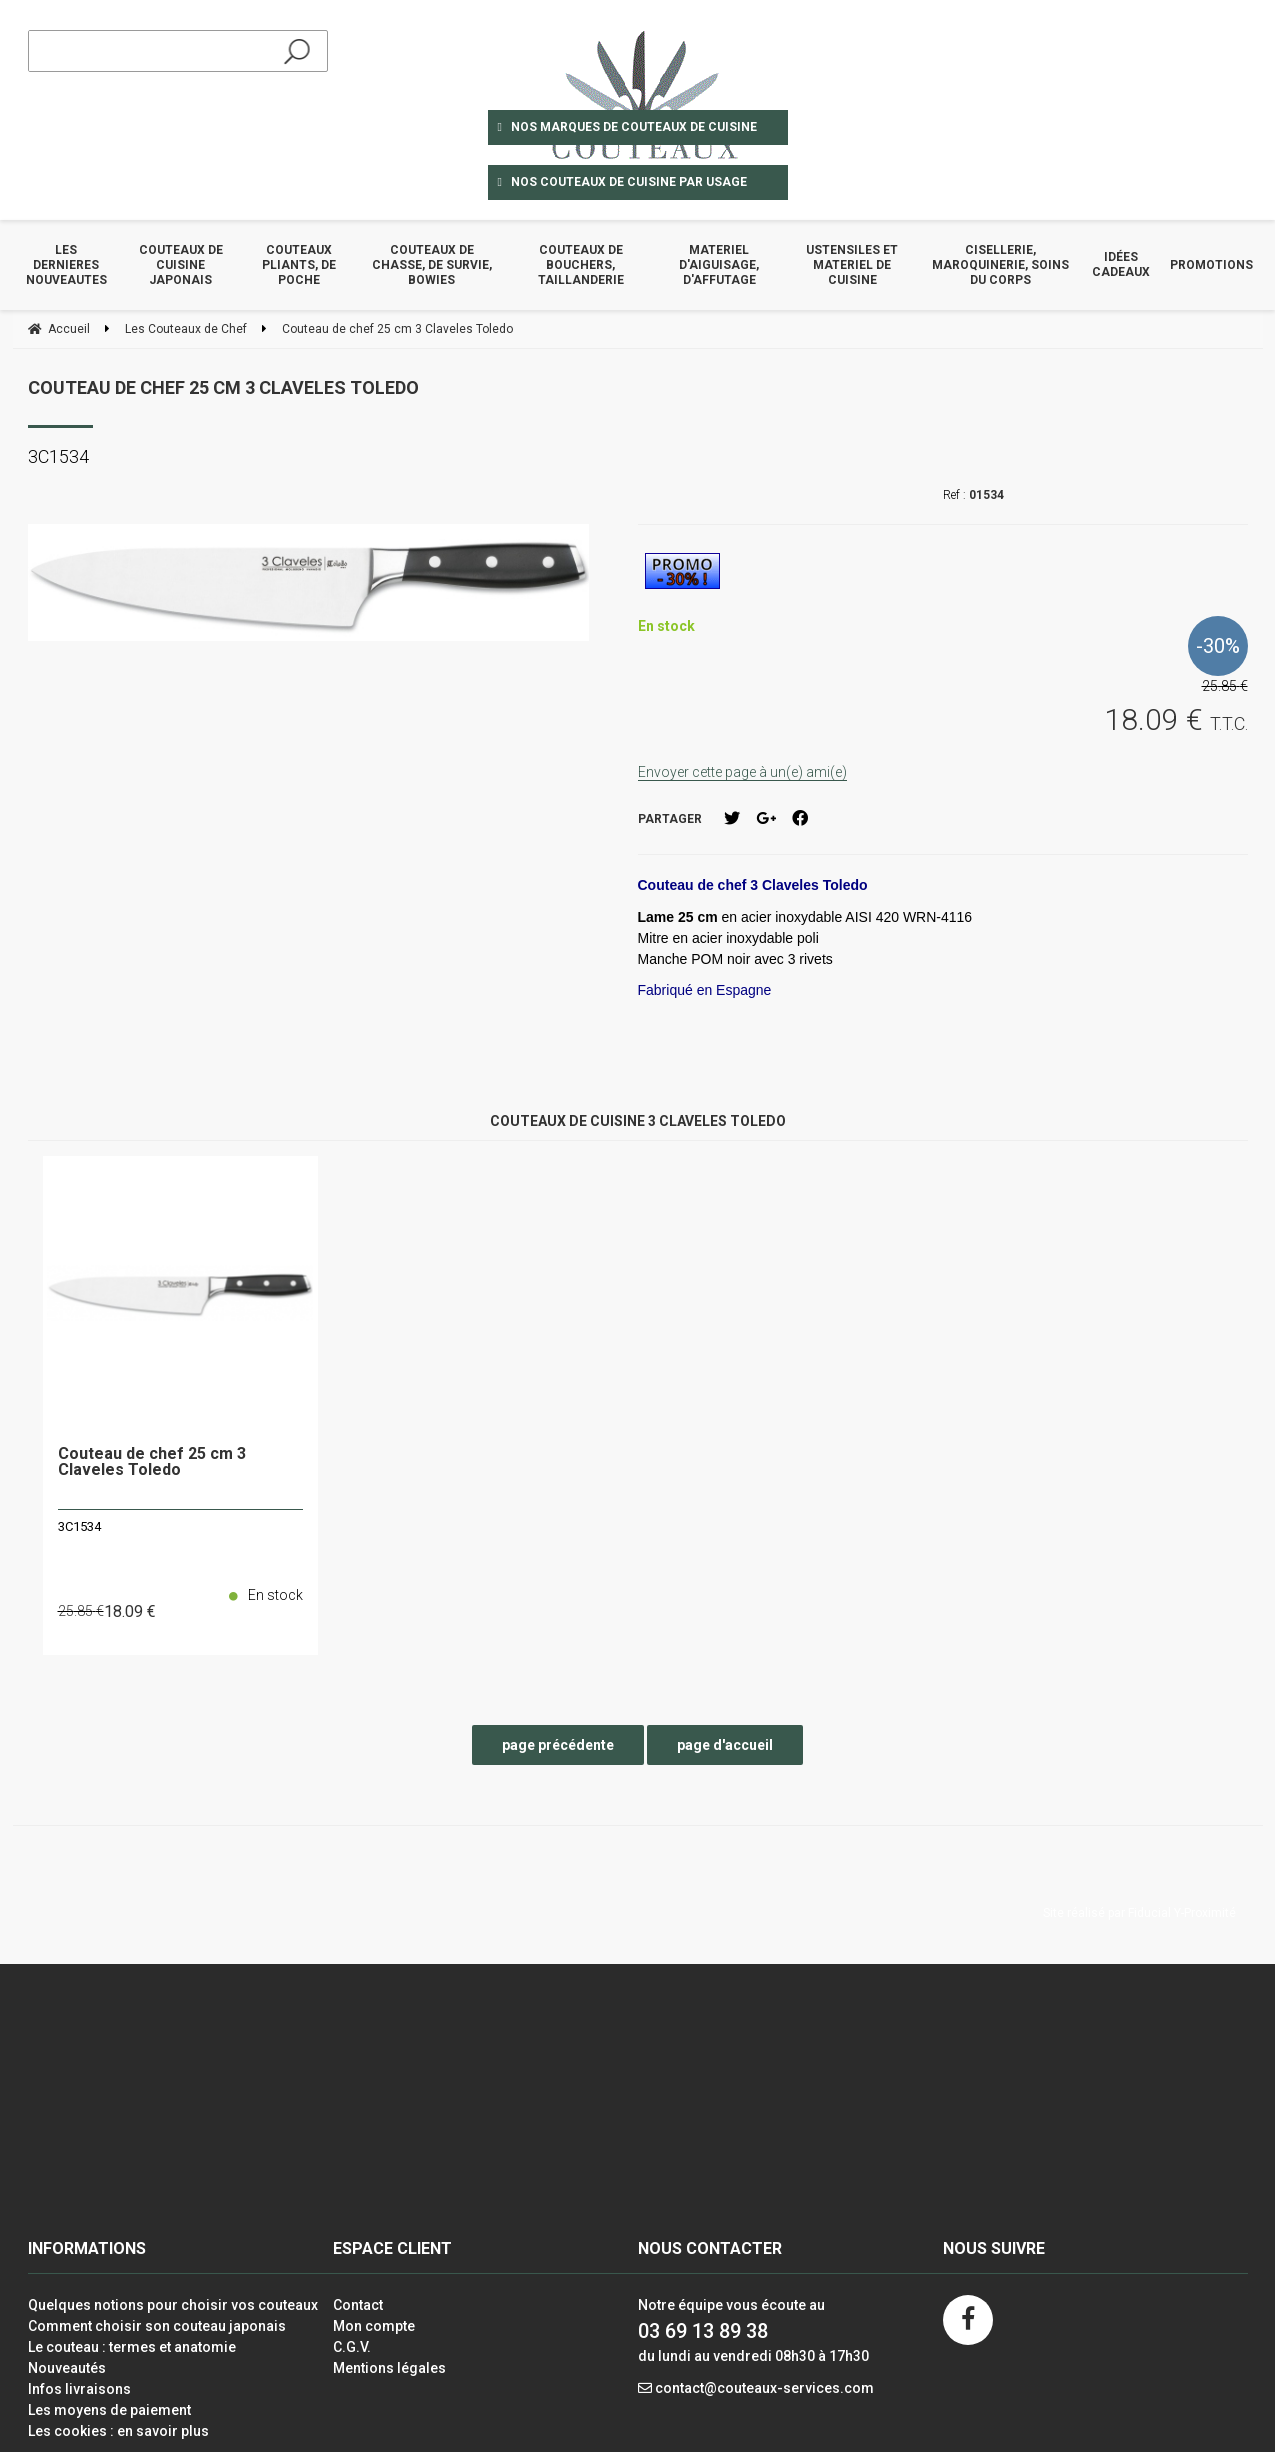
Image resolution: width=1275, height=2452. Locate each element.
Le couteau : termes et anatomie (132, 2347)
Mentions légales (389, 2368)
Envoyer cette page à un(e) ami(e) (742, 772)
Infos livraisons (79, 2389)
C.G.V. (352, 2347)
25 (81, 1611)
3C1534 (79, 1526)
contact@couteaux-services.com (764, 2388)
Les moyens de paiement (109, 2410)
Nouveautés (67, 2368)
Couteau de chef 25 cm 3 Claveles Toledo (223, 387)
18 (130, 1611)
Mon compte (374, 2326)
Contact (358, 2305)
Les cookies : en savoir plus (118, 2431)
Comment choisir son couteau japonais (157, 2326)
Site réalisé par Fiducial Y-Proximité (1139, 1913)
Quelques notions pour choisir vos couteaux (173, 2305)
